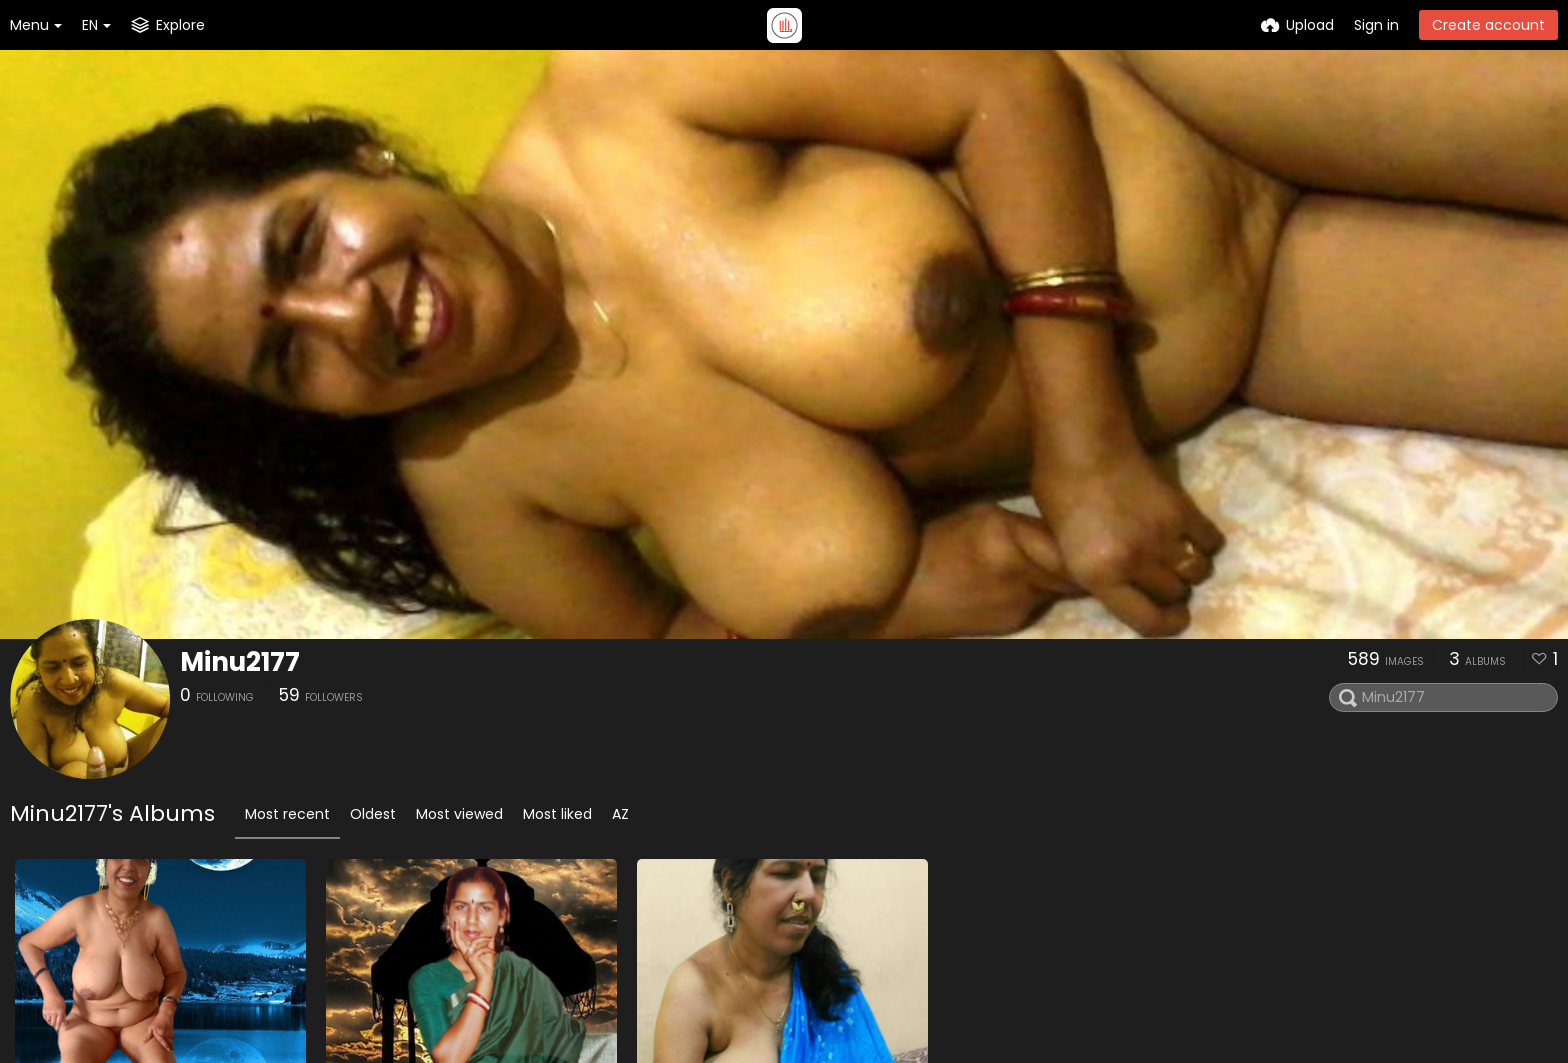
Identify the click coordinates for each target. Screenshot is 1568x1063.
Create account (1488, 25)
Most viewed (459, 814)
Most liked (557, 814)
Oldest (373, 814)
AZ (620, 814)
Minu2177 (240, 662)
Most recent (287, 814)
